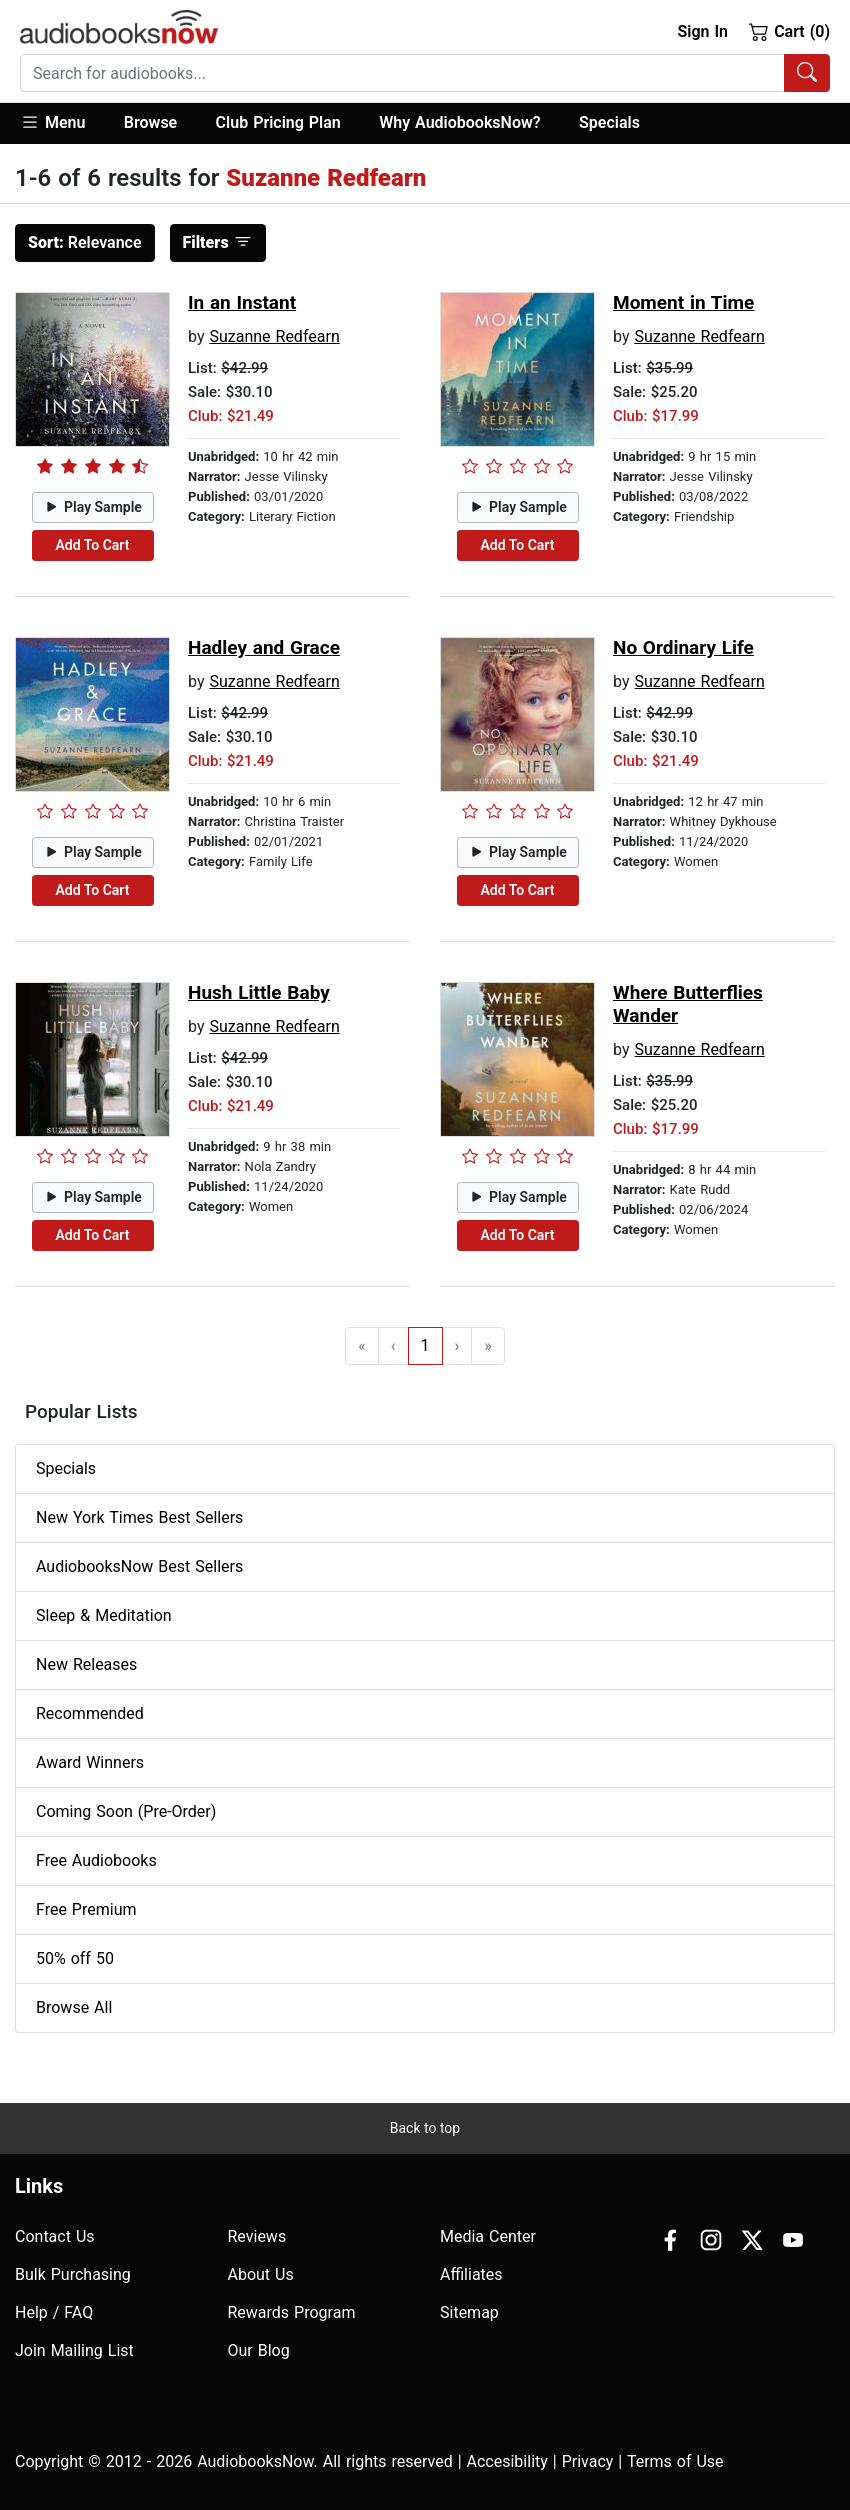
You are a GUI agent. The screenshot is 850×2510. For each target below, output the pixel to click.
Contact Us (55, 2236)
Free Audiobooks (96, 1860)
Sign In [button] (702, 31)
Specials (609, 122)
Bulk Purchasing (73, 2274)
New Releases (86, 1664)
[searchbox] (402, 73)
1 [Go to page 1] (425, 1345)
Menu (52, 122)
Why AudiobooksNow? (459, 122)
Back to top (425, 2128)
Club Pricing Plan (278, 122)
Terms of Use (675, 2461)
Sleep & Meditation (104, 1615)
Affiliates (471, 2274)
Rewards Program (292, 2312)
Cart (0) (789, 31)
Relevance (85, 242)
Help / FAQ (54, 2312)
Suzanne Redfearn (274, 336)
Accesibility (507, 2461)
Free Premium (86, 1909)
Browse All (74, 2007)
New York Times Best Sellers (139, 1517)
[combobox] (425, 73)
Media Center (488, 2236)
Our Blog (259, 2350)
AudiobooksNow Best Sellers (139, 1566)
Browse (150, 122)
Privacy (588, 2461)
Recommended (90, 1713)
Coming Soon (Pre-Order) (126, 1811)
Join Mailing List (74, 2350)
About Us (261, 2274)
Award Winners (90, 1762)
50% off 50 (75, 1958)
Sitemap (469, 2312)
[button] (62, 123)
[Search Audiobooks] (807, 73)
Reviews (257, 2236)
